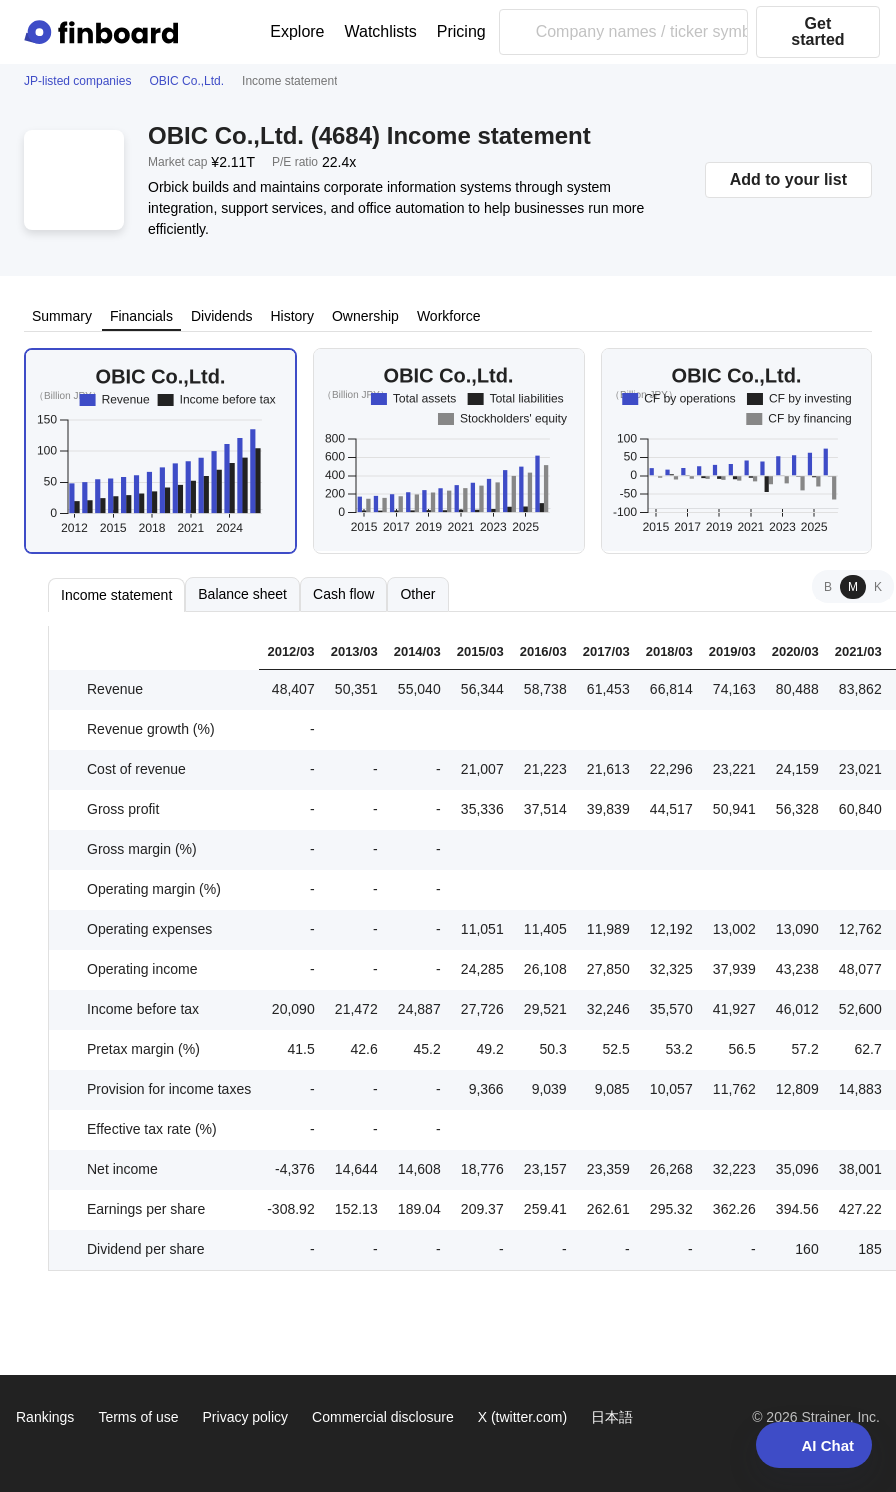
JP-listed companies (77, 81)
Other (417, 594)
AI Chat (814, 1445)
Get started (817, 31)
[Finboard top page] (105, 32)
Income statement (116, 595)
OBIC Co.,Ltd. (186, 81)
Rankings (45, 1417)
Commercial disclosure (383, 1417)
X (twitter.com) (522, 1417)
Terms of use (138, 1417)
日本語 (612, 1417)
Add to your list (788, 179)
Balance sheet (242, 594)
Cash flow (343, 594)
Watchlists (381, 31)
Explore (297, 31)
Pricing (461, 31)
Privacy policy (246, 1417)
